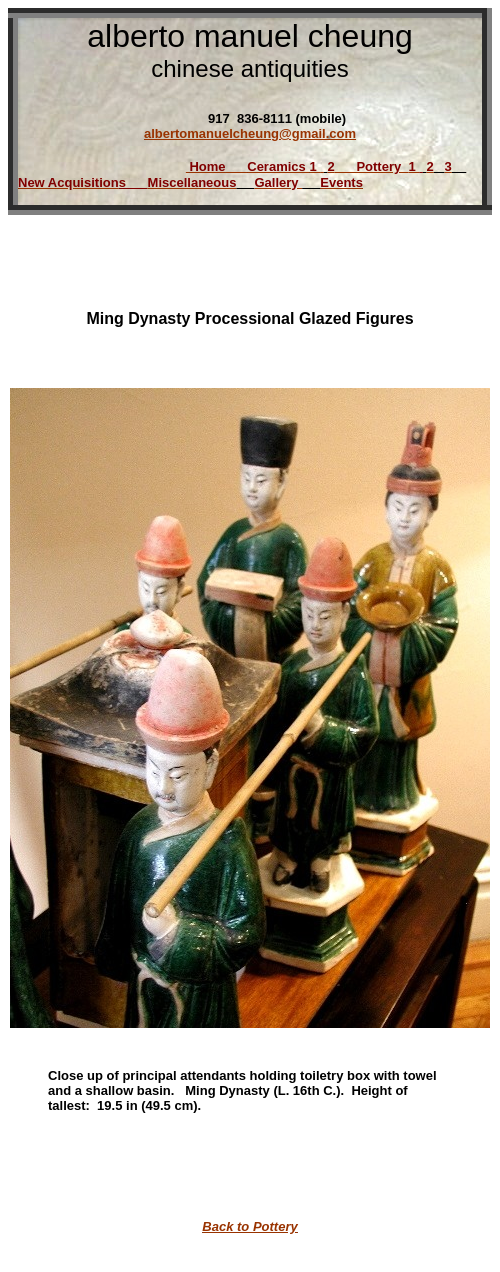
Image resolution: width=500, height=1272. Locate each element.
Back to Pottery (249, 1226)
